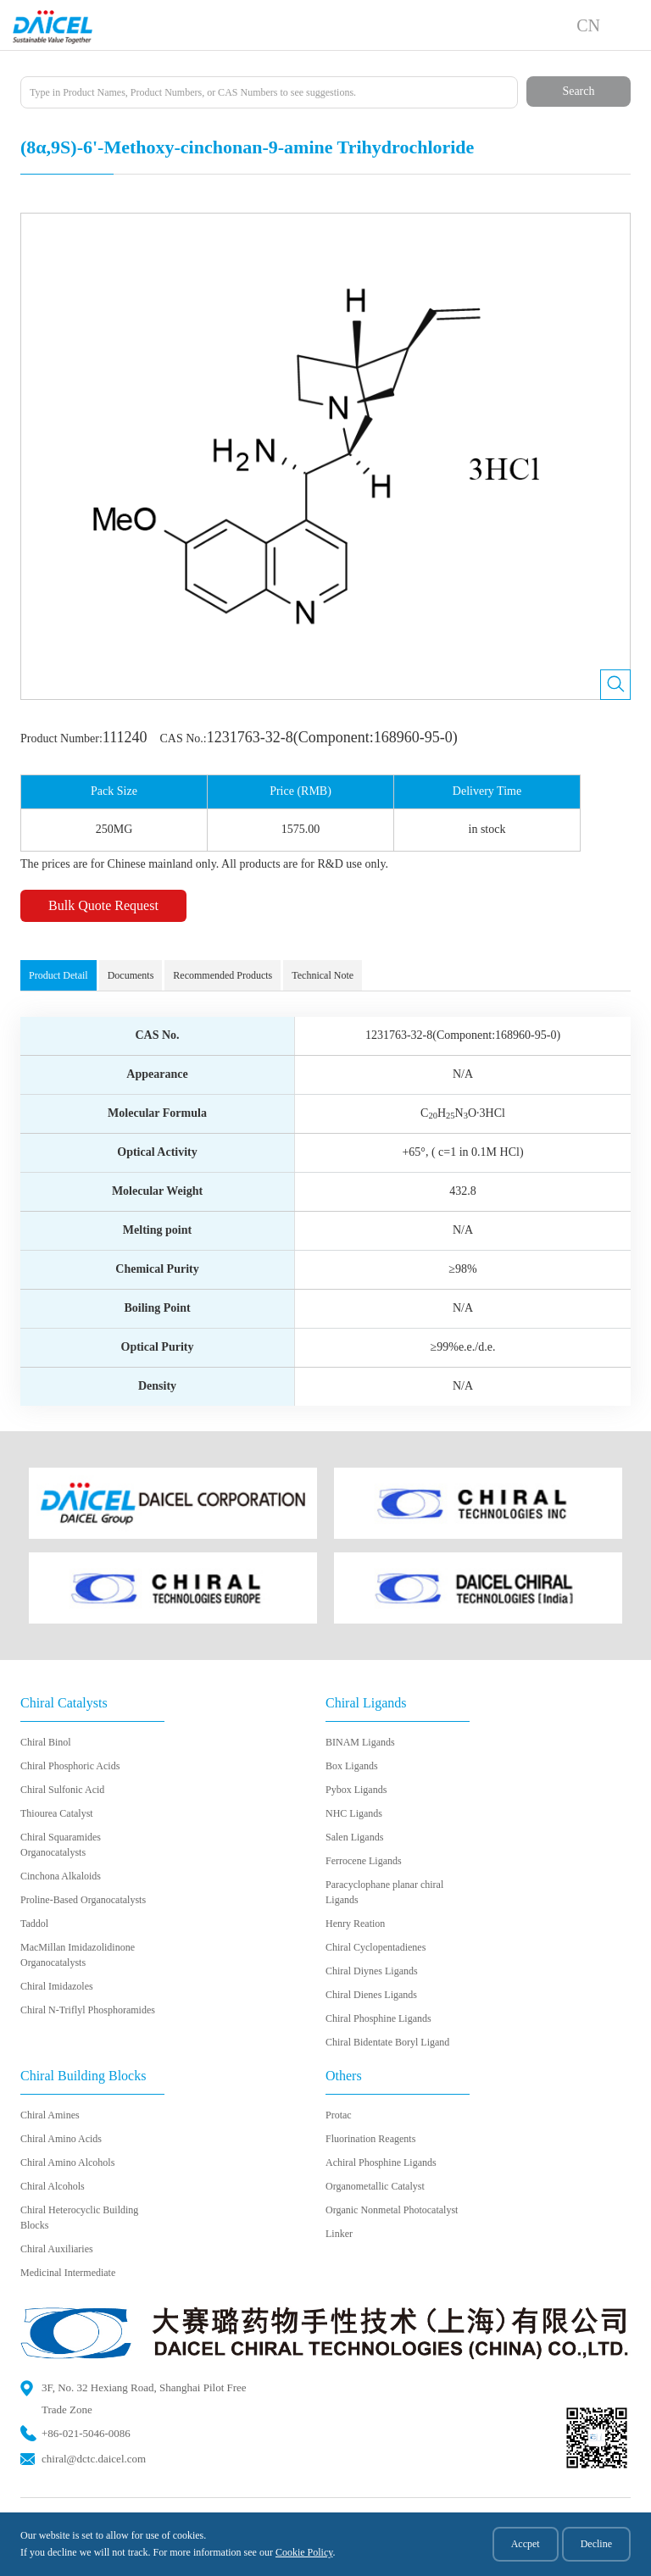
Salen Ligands (354, 1837)
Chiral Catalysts (64, 1703)
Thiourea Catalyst (56, 1813)
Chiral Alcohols (52, 2186)
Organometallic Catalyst (375, 2186)
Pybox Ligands (356, 1790)
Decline (596, 2544)
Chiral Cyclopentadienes (376, 1947)
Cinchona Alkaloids (60, 1876)
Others (344, 2075)
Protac (339, 2115)
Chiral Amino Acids (61, 2139)
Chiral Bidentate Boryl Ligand (387, 2042)
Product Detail (58, 975)
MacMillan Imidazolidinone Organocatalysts (77, 1954)
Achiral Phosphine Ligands (381, 2162)
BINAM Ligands (360, 1742)
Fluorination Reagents (370, 2139)
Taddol (34, 1923)
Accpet (525, 2544)
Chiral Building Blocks (83, 2075)
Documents (131, 975)
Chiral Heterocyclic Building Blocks (79, 2217)
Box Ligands (352, 1766)
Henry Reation (355, 1923)
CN (588, 25)
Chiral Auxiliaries (56, 2249)
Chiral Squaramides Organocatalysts (60, 1844)
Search (578, 91)
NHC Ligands (354, 1813)
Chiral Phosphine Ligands (378, 2018)
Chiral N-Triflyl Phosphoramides (87, 2010)
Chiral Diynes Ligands (372, 1971)
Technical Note (322, 975)
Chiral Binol (45, 1742)
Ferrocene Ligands (364, 1861)
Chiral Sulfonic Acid (62, 1790)
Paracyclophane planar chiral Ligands (384, 1892)
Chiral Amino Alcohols (67, 2162)
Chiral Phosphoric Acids (70, 1766)
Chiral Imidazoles (56, 1986)
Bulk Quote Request (103, 905)
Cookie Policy (304, 2552)
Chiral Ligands (366, 1703)
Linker (339, 2234)
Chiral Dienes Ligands (371, 1995)
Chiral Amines (50, 2115)
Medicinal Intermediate (67, 2273)
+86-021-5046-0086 (86, 2433)
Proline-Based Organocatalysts (83, 1900)
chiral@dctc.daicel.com (94, 2458)
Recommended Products (222, 975)
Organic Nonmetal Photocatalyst (392, 2210)
